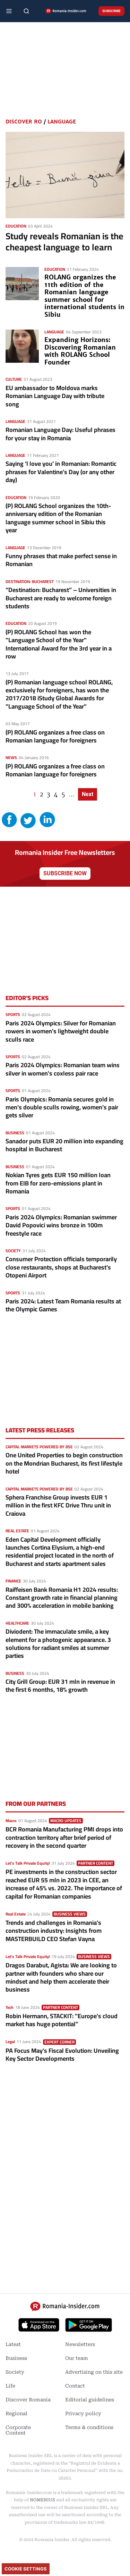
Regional (16, 2413)
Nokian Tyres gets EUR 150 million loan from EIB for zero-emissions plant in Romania (58, 1183)
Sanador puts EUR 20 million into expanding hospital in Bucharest (64, 1145)
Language (61, 121)
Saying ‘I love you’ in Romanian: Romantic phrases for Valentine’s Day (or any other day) (61, 472)
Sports (13, 1014)
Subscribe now (65, 873)
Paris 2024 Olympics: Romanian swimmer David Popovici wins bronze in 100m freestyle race (61, 1225)
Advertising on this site (94, 2372)
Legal (10, 2042)
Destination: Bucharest (30, 581)
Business (15, 1133)
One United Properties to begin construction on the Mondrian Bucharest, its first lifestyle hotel (64, 1463)
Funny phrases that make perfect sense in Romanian (61, 560)
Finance (13, 1581)
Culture (14, 379)
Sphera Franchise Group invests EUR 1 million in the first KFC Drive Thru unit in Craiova (58, 1505)
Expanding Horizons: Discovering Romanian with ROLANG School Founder (80, 351)
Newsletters (80, 2344)
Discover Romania (28, 2399)
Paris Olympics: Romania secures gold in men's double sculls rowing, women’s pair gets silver (62, 1107)
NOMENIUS (42, 2499)
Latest (13, 2344)
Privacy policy (83, 2413)
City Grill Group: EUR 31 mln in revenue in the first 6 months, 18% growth (60, 1685)
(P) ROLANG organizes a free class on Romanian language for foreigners (55, 736)
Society (13, 1251)
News (11, 757)
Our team (76, 2358)
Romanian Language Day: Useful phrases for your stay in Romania (60, 433)
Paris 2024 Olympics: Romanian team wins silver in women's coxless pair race (63, 1069)
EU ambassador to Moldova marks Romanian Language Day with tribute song (55, 396)
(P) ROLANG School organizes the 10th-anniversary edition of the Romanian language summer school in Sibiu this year (58, 518)
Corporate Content (18, 2430)
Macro (11, 1821)
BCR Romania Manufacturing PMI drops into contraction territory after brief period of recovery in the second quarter (64, 1837)
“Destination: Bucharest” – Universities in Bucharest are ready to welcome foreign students (61, 598)
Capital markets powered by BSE (39, 1447)
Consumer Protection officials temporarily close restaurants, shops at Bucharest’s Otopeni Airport (61, 1267)
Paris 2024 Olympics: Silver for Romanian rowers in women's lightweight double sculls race (61, 1031)
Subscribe (111, 11)
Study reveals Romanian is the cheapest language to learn (64, 242)
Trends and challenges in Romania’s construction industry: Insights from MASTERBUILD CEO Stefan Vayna (54, 1931)
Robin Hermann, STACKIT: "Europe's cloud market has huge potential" (62, 2020)
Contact (75, 2386)
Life (10, 2386)
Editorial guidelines (89, 2399)
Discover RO (24, 121)
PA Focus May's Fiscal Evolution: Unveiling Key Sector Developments (62, 2054)
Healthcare (17, 1623)
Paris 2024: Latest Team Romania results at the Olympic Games (63, 1305)
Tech (10, 2007)
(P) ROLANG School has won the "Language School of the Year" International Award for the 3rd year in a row (59, 644)
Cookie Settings (26, 2569)
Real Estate (17, 1531)
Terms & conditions (89, 2427)
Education (16, 226)
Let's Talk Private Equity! (28, 1863)
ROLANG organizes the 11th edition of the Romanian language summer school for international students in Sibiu (84, 295)
